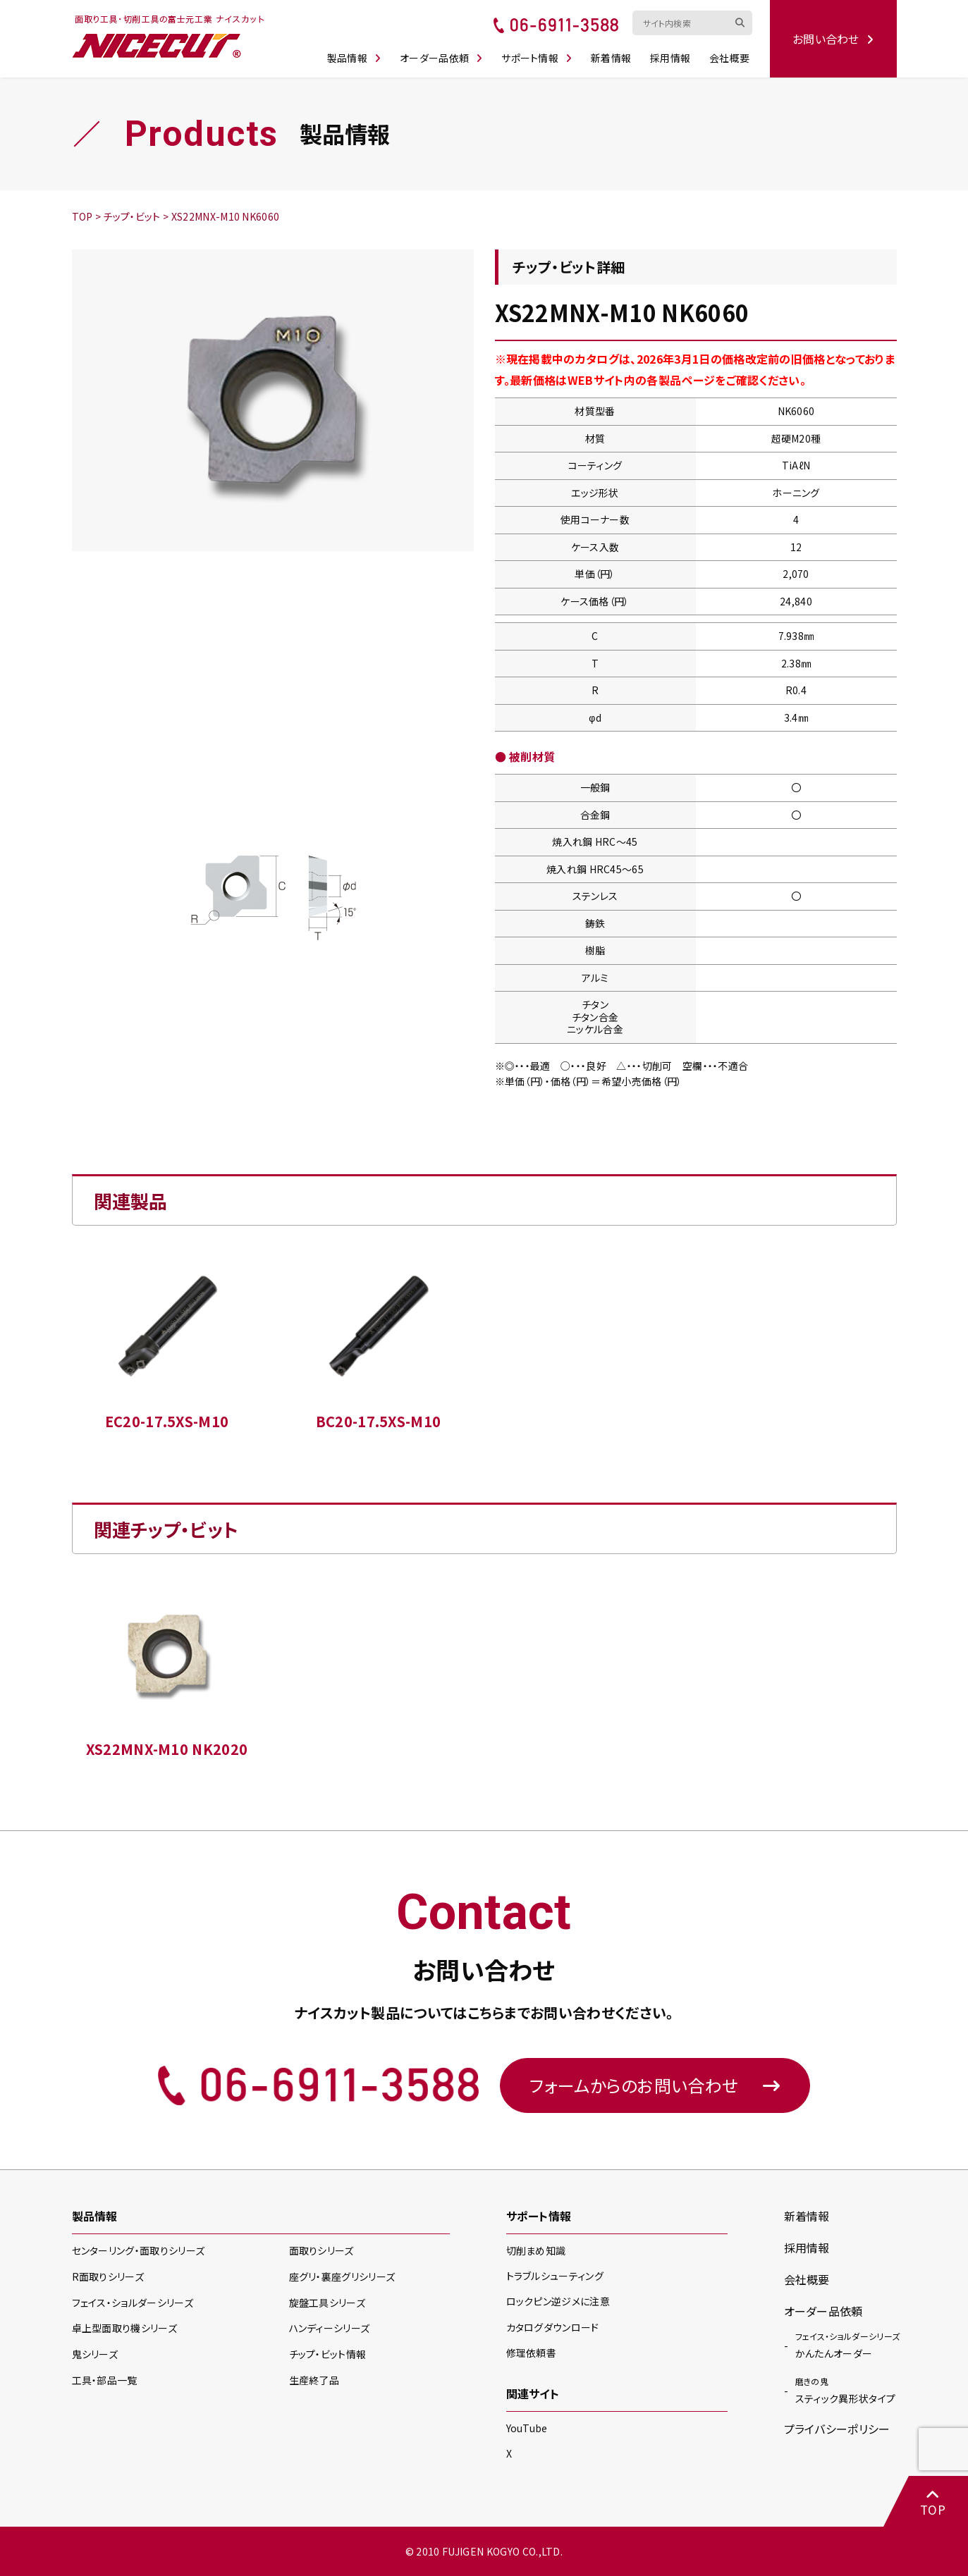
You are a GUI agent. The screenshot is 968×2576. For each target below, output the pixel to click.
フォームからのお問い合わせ (654, 2085)
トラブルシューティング (555, 2276)
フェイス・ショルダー (132, 2302)
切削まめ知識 (536, 2250)
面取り (321, 2250)
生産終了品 (314, 2380)
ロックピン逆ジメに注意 (558, 2301)
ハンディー (329, 2328)
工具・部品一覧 (104, 2380)
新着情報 (611, 58)
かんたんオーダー (847, 2345)
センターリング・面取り (138, 2250)
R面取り (108, 2276)
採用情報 (670, 58)
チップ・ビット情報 (328, 2354)
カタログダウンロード (552, 2327)
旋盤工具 (327, 2302)
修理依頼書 (531, 2353)
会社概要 (729, 58)
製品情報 (354, 58)
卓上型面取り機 (125, 2328)
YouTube (527, 2428)
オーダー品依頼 (441, 58)
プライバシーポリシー (837, 2428)
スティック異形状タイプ (845, 2390)
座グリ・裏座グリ (342, 2276)
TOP (932, 2502)
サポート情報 (536, 58)
